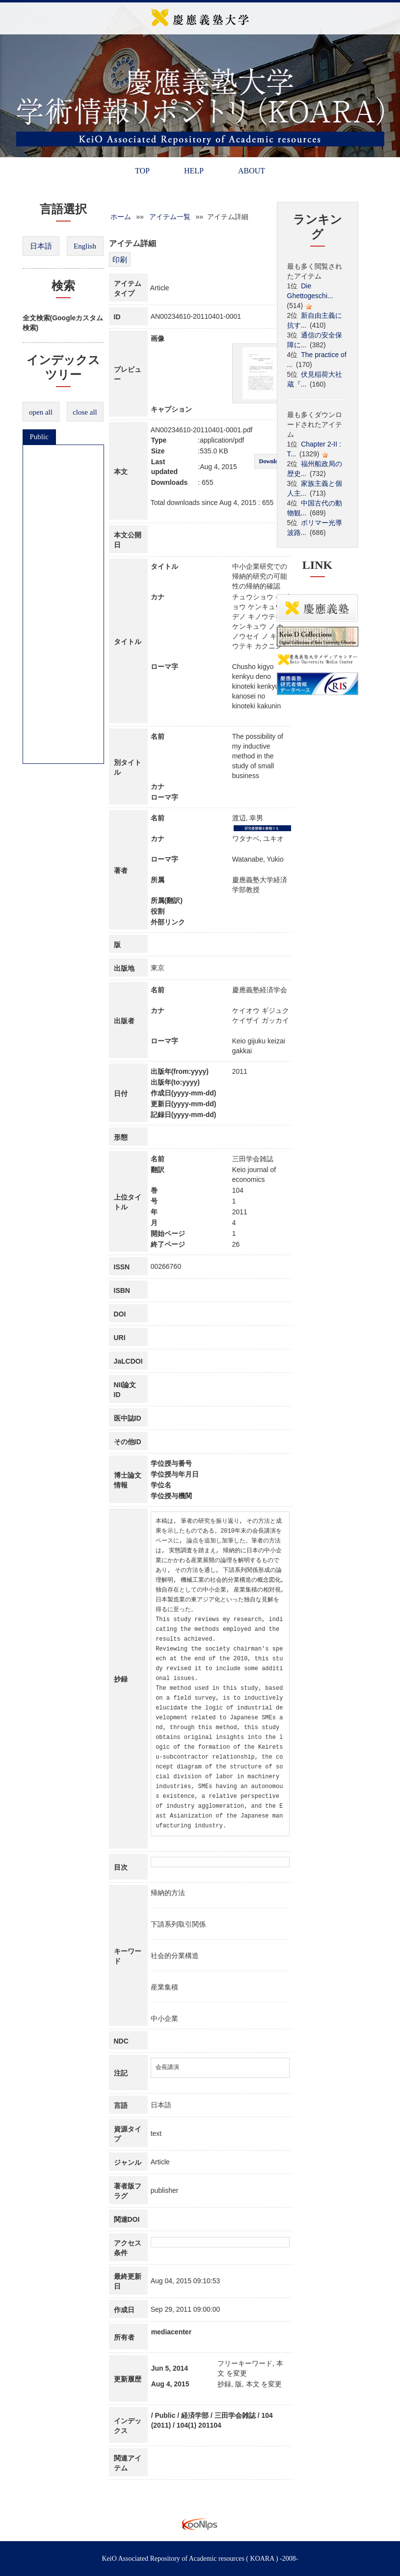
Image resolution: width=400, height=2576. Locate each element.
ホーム (120, 217)
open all (41, 412)
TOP (142, 171)
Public (39, 437)
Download (271, 461)
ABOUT (251, 171)
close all (85, 412)
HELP (194, 171)
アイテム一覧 (169, 217)
